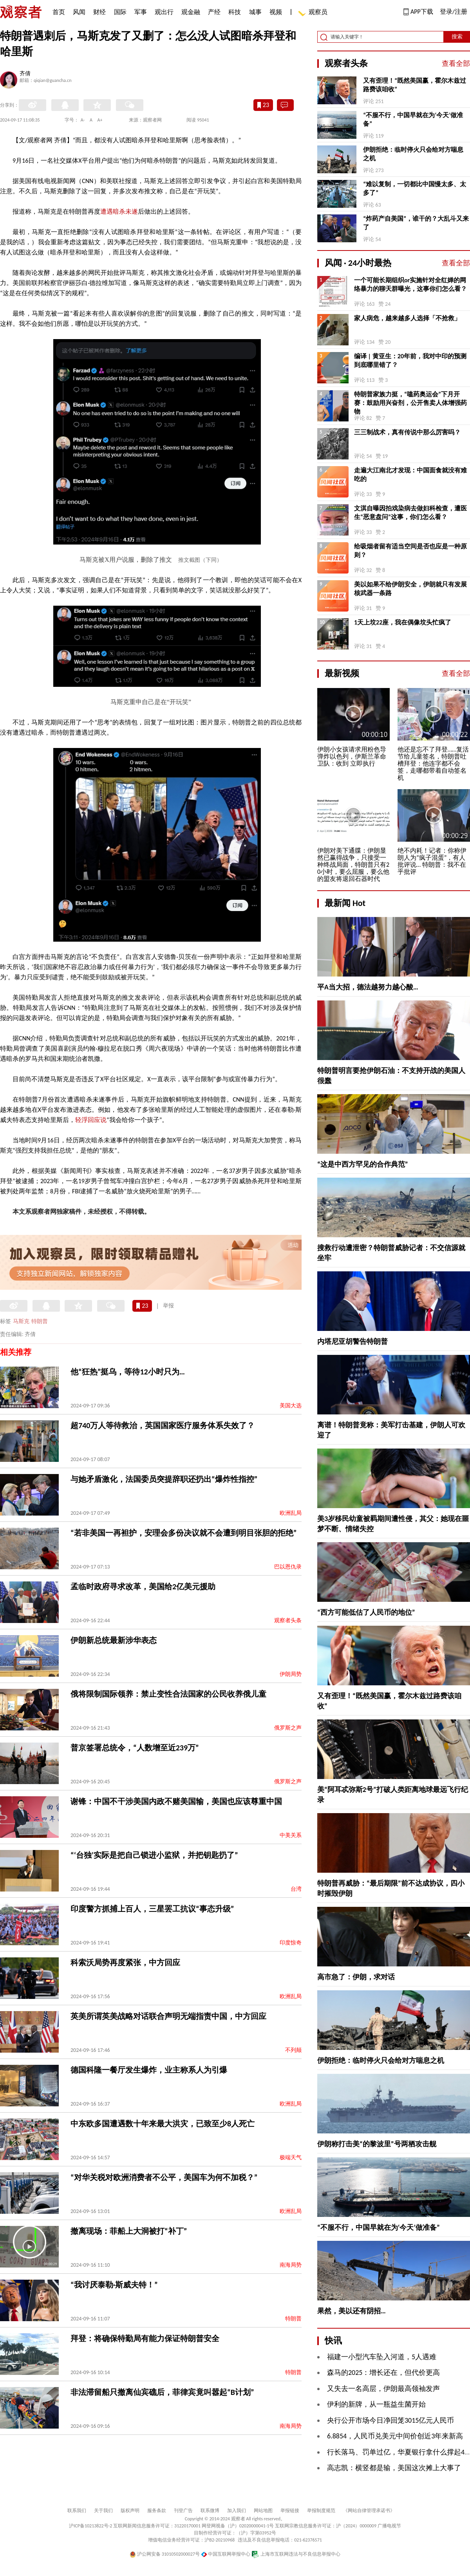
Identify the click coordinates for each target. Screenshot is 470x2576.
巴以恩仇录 (288, 1566)
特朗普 (39, 1321)
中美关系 (291, 1835)
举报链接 (289, 2510)
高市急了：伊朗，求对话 (356, 1977)
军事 (140, 12)
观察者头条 (288, 1620)
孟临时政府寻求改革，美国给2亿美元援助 (142, 1586)
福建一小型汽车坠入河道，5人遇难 (381, 2357)
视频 (275, 12)
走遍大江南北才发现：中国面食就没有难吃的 (410, 475)
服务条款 (156, 2510)
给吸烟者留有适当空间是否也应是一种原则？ (410, 551)
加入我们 (236, 2510)
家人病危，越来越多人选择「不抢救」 (407, 318)
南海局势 (291, 2265)
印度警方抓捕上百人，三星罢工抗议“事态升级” (152, 1908)
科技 (234, 12)
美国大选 (291, 1405)
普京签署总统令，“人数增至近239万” (134, 1747)
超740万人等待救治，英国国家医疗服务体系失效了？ (162, 1425)
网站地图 (263, 2510)
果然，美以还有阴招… (351, 2311)
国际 (120, 12)
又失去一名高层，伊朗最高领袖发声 (383, 2388)
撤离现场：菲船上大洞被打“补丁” (128, 2231)
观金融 (190, 12)
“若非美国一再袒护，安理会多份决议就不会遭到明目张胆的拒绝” (183, 1533)
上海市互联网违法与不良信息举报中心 (295, 2554)
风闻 (79, 12)
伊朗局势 (291, 1674)
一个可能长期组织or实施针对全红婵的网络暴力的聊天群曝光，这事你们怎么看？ (410, 284)
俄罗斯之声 (288, 1728)
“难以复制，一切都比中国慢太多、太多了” (414, 188)
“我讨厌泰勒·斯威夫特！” (114, 2284)
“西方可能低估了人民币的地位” (366, 1612)
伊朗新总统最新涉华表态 (113, 1640)
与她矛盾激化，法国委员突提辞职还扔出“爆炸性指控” (163, 1479)
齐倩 (25, 74)
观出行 (164, 12)
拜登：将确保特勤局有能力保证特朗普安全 (144, 2338)
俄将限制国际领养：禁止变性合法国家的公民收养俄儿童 (168, 1694)
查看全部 (456, 63)
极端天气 (291, 2157)
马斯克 (21, 1321)
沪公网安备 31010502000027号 (165, 2554)
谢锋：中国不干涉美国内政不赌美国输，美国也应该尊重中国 (176, 1801)
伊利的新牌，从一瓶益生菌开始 (376, 2404)
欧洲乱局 (291, 1513)
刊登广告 (183, 2510)
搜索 (457, 36)
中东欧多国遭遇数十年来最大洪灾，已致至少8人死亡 (162, 2123)
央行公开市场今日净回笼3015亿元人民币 (390, 2420)
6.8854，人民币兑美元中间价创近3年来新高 (395, 2436)
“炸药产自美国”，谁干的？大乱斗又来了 (416, 223)
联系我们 (76, 2510)
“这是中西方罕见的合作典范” (362, 1164)
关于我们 (103, 2510)
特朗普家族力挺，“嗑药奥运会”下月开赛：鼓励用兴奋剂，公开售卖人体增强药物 (410, 402)
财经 (99, 12)
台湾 (296, 1889)
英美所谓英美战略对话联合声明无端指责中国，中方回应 (168, 2016)
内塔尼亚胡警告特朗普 (352, 1341)
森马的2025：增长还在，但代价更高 (383, 2372)
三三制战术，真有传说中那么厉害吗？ (407, 432)
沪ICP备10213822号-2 (90, 2526)
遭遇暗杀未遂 (119, 211)
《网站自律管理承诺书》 (369, 2510)
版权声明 (130, 2510)
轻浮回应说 (91, 1120)
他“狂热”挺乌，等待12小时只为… (127, 1371)
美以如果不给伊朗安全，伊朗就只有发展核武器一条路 (410, 589)
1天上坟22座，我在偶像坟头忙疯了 (402, 622)
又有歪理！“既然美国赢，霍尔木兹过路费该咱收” (414, 85)
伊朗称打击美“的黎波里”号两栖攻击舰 (376, 2144)
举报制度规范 (321, 2510)
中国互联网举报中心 (226, 2554)
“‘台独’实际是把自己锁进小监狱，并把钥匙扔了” (154, 1855)
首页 (58, 12)
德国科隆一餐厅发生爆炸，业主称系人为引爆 (148, 2070)
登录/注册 (453, 11)
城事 (255, 12)
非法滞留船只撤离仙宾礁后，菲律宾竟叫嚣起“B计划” (162, 2392)
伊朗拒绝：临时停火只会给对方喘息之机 (413, 154)
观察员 (314, 12)
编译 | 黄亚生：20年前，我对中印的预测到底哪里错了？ (410, 360)
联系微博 (210, 2510)
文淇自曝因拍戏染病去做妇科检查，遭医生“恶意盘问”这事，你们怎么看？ (410, 513)
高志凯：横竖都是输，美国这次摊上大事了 (394, 2467)
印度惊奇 (291, 1942)
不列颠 (293, 2050)
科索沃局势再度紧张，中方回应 (125, 1962)
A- (83, 120)
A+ (100, 120)
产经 (214, 12)
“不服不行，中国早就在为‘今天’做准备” (413, 119)
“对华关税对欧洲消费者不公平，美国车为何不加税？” (163, 2177)
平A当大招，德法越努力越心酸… (367, 987)
